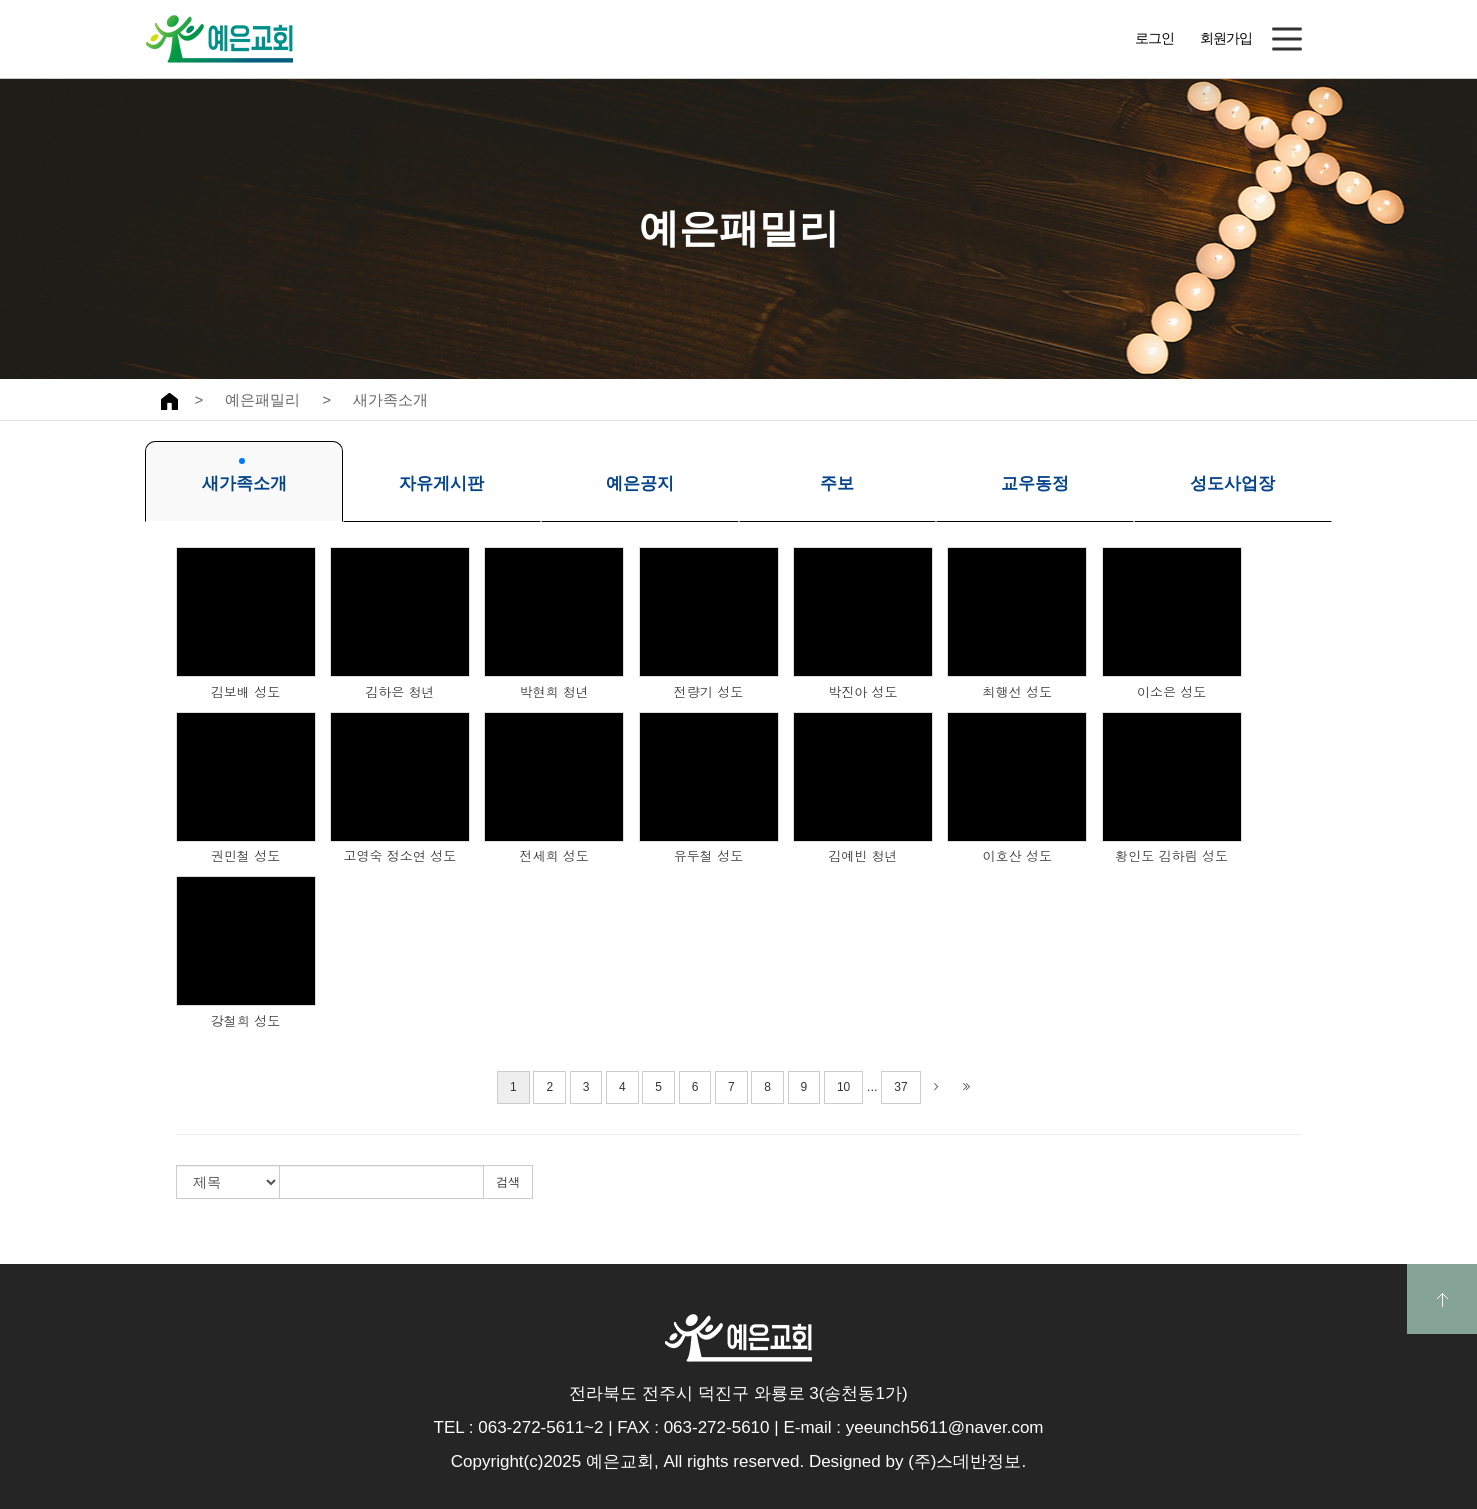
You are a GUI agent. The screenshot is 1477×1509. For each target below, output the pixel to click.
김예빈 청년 (862, 856)
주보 (837, 475)
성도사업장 (1232, 475)
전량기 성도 (708, 692)
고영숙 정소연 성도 (400, 856)
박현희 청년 (554, 692)
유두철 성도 (708, 856)
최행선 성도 (1017, 692)
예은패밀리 (262, 399)
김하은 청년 (399, 692)
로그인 (1154, 38)
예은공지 (640, 475)
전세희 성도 (554, 856)
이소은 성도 (1171, 692)
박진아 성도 (862, 692)
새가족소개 (390, 399)
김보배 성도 (245, 692)
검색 (508, 1182)
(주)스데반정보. (967, 1461)
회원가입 (1226, 38)
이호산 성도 (1017, 856)
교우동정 (1035, 475)
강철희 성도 (245, 1021)
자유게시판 (441, 475)
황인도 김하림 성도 (1171, 856)
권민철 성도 (245, 856)
